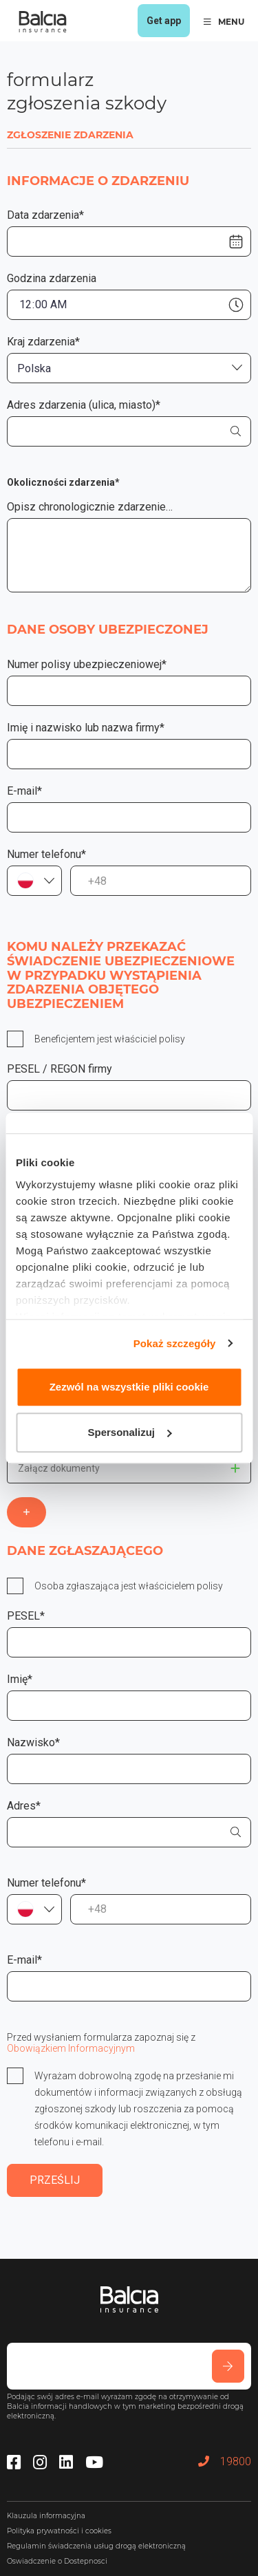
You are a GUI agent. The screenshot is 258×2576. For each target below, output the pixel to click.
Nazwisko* (33, 1742)
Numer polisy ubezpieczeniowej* (86, 664)
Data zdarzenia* (45, 215)
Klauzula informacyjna (46, 2515)
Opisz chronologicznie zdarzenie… (90, 506)
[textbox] (34, 880)
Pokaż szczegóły (174, 1343)
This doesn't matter (235, 1468)
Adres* (24, 1805)
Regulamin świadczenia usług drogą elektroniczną (96, 2546)
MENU (224, 22)
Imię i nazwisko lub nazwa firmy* (85, 727)
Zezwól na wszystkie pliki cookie (129, 1387)
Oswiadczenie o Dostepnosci (57, 2561)
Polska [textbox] (34, 368)
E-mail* (24, 790)
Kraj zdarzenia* (43, 341)
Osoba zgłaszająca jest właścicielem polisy (128, 1585)
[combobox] (129, 368)
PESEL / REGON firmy (59, 1068)
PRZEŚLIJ (55, 2180)
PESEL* (26, 1615)
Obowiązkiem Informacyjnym (71, 2048)
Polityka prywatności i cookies (59, 2530)
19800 (224, 2461)
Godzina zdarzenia (51, 278)
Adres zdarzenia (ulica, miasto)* (83, 404)
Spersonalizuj (129, 1432)
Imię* (19, 1679)
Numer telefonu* (46, 854)
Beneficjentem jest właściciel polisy (109, 1038)
